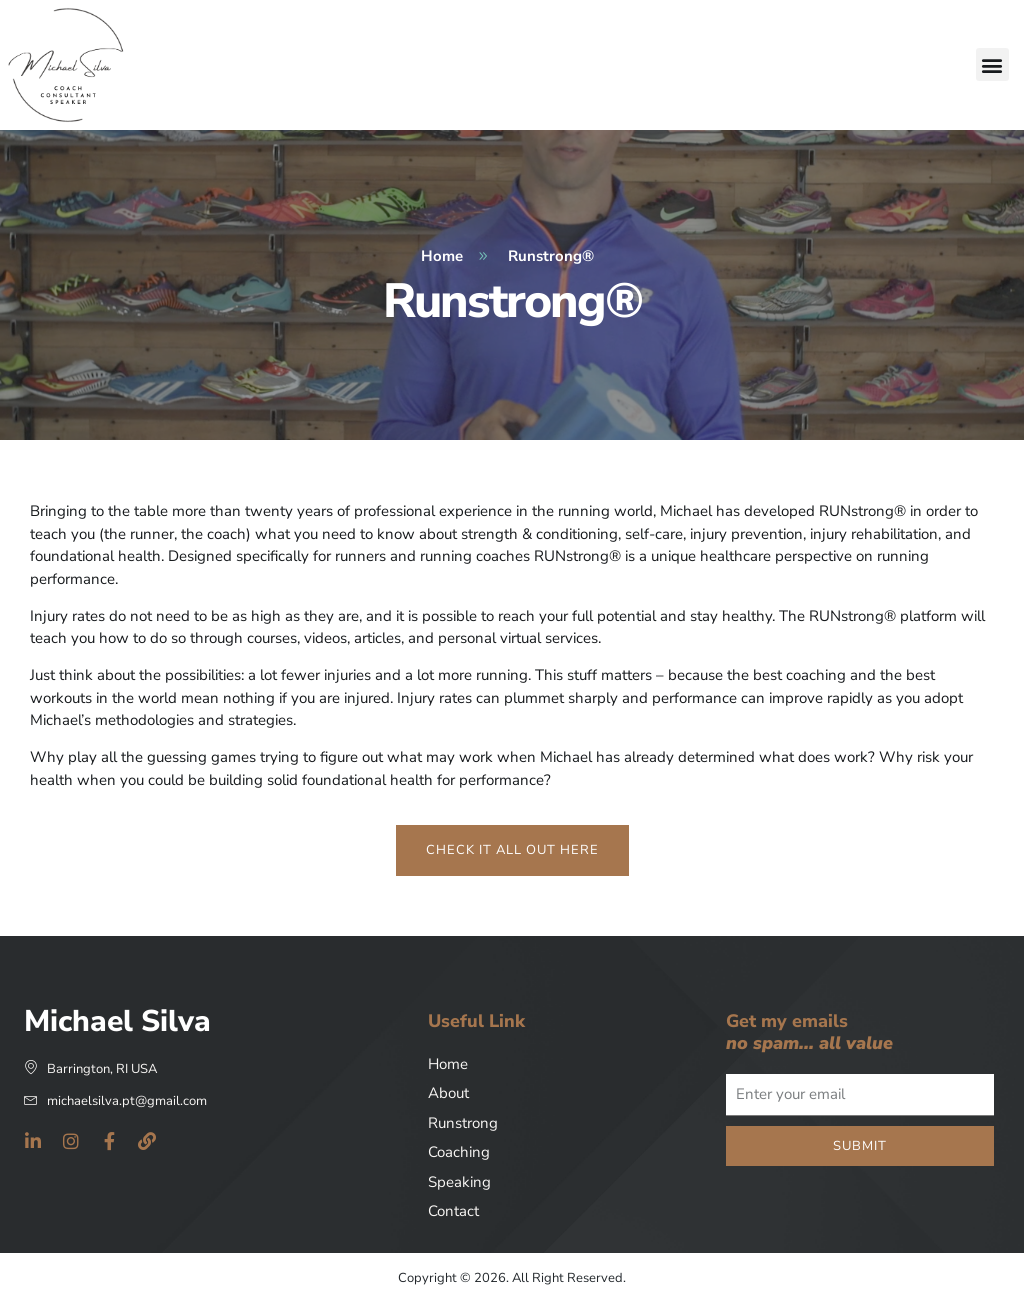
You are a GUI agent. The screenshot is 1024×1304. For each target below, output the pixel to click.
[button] (992, 64)
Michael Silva (117, 1021)
